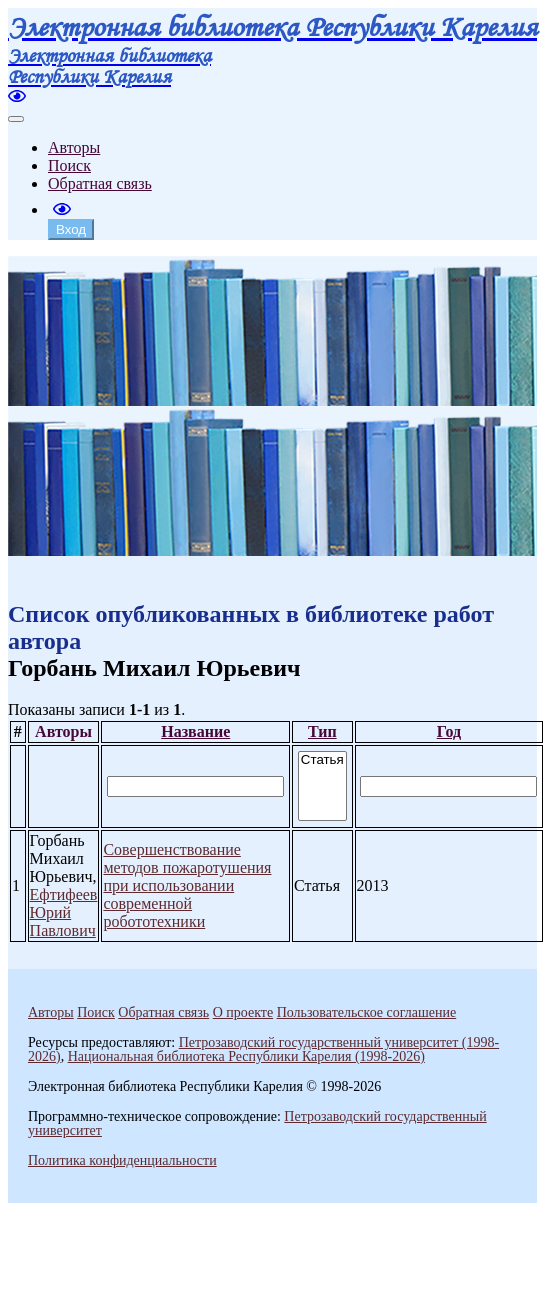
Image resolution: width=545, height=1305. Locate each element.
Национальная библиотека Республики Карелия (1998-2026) (246, 1056)
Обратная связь (100, 183)
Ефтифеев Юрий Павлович (64, 912)
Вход (71, 229)
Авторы (74, 147)
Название (195, 731)
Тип (322, 731)
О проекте (243, 1012)
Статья (322, 760)
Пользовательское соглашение (367, 1012)
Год (449, 731)
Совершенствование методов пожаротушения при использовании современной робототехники (187, 885)
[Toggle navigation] (16, 119)
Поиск (69, 165)
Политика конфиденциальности (122, 1160)
